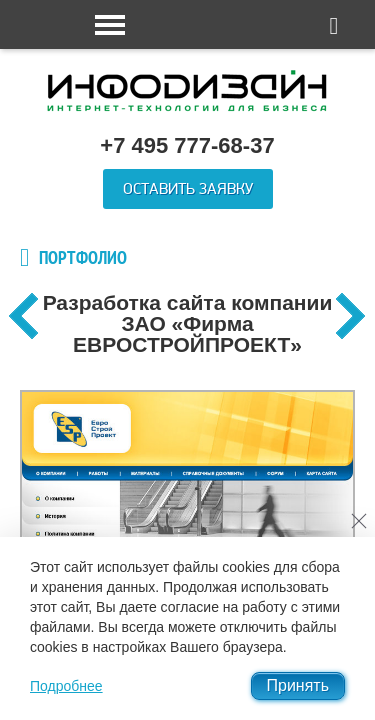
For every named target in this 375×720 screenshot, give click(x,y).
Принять (298, 685)
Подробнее (66, 686)
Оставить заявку (188, 189)
